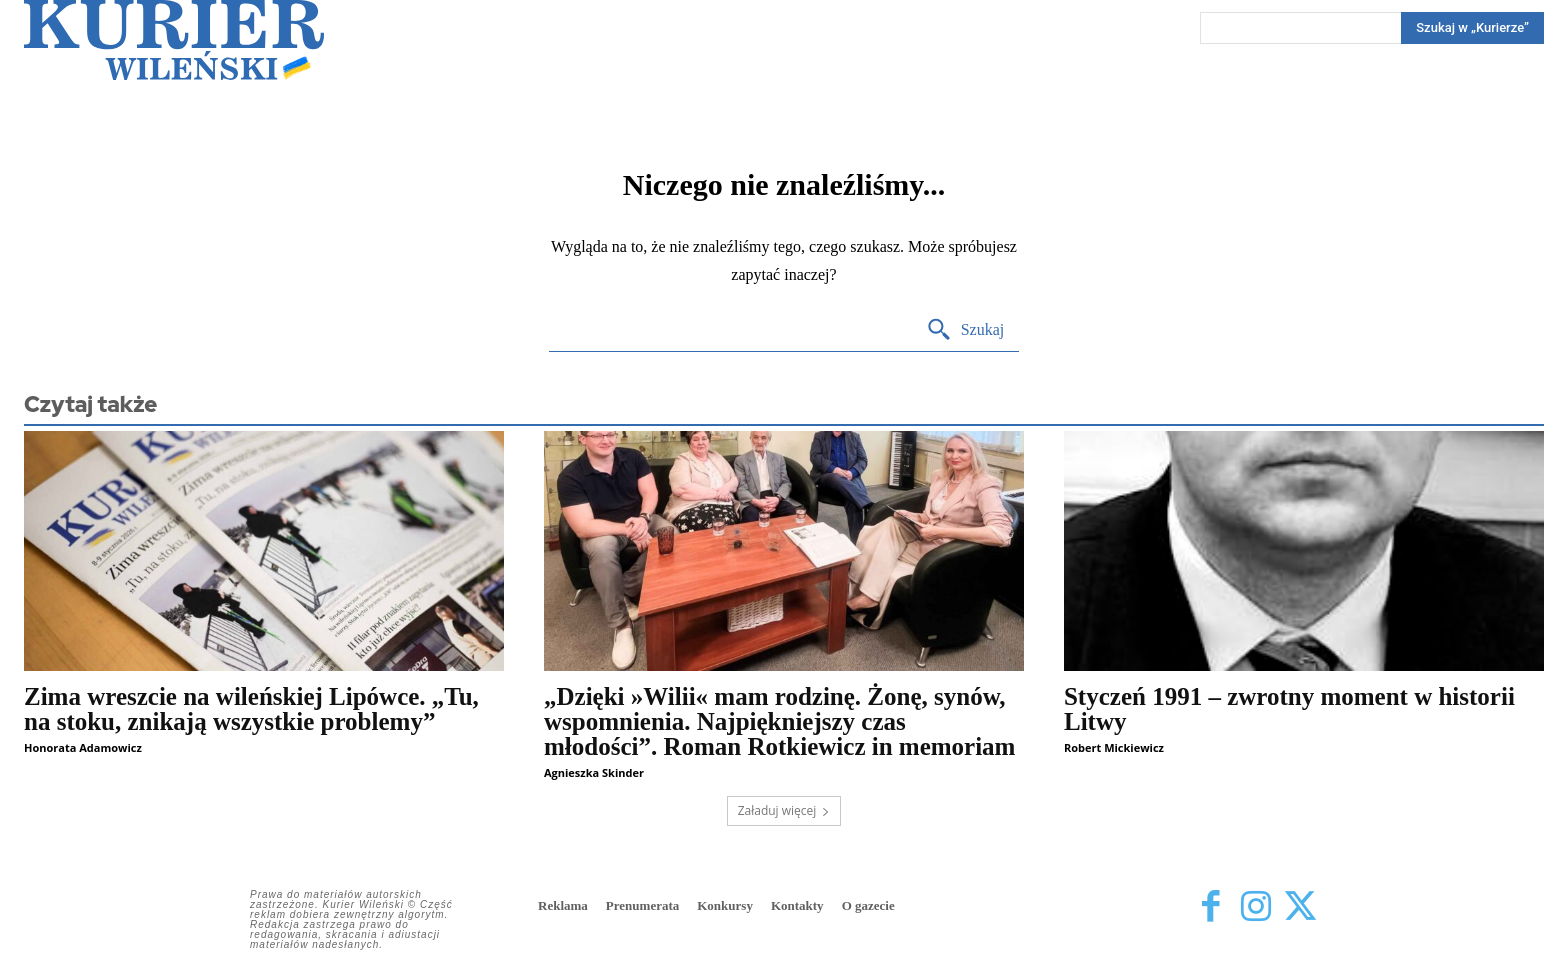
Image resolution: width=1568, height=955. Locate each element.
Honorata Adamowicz (83, 747)
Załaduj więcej (784, 810)
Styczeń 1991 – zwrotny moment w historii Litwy (1289, 709)
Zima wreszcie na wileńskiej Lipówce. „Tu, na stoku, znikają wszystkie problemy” (251, 709)
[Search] (1472, 28)
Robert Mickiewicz (1114, 747)
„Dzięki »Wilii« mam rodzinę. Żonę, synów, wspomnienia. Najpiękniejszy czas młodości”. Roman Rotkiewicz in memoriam (779, 721)
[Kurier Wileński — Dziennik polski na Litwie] (174, 40)
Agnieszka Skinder (594, 772)
